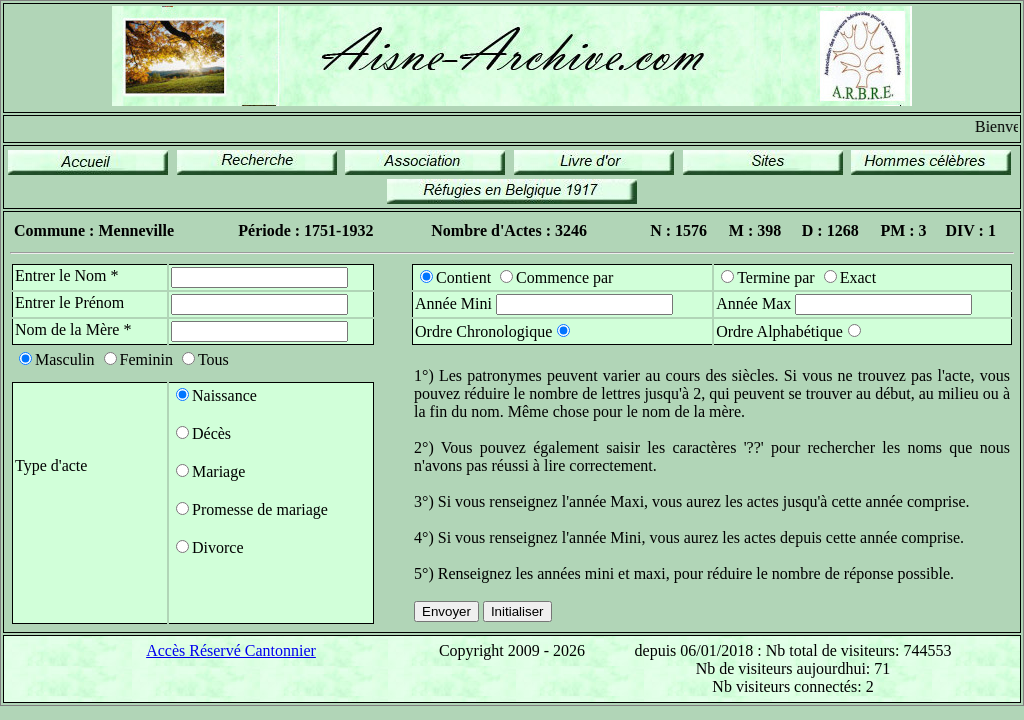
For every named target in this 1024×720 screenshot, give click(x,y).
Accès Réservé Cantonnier (231, 650)
